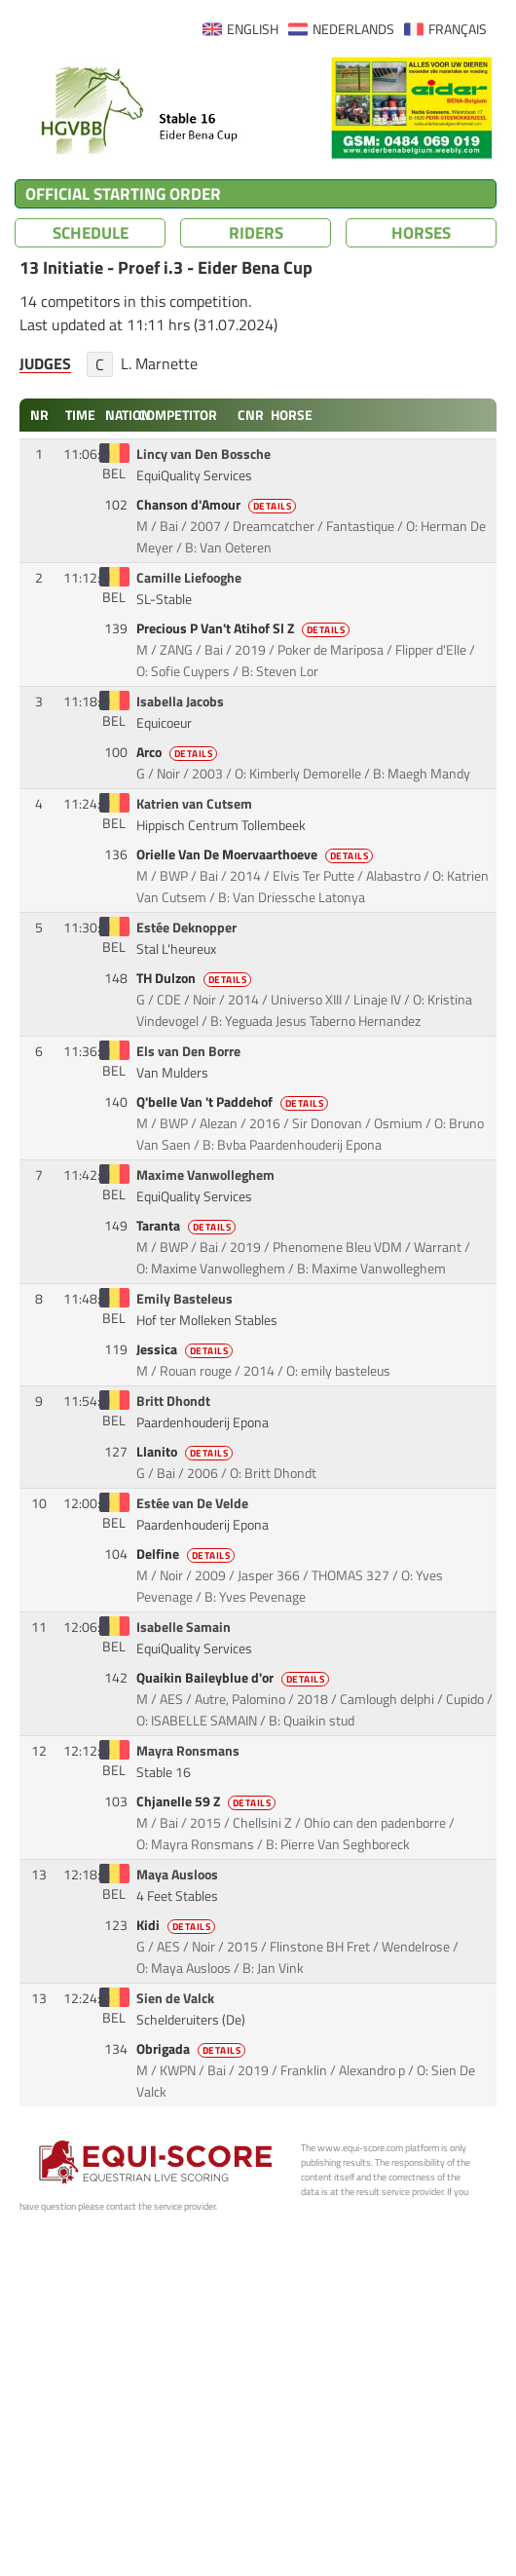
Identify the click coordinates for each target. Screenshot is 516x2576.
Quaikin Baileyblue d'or (234, 1677)
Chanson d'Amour (218, 504)
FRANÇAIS (457, 29)
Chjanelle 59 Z (207, 1801)
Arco (178, 752)
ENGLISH (252, 29)
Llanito (186, 1451)
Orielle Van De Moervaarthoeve (256, 854)
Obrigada (192, 2049)
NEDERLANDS (353, 29)
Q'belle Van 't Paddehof (234, 1102)
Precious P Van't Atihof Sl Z (244, 628)
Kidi (177, 1925)
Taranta (188, 1225)
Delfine (187, 1554)
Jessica (186, 1349)
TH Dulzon (195, 978)
